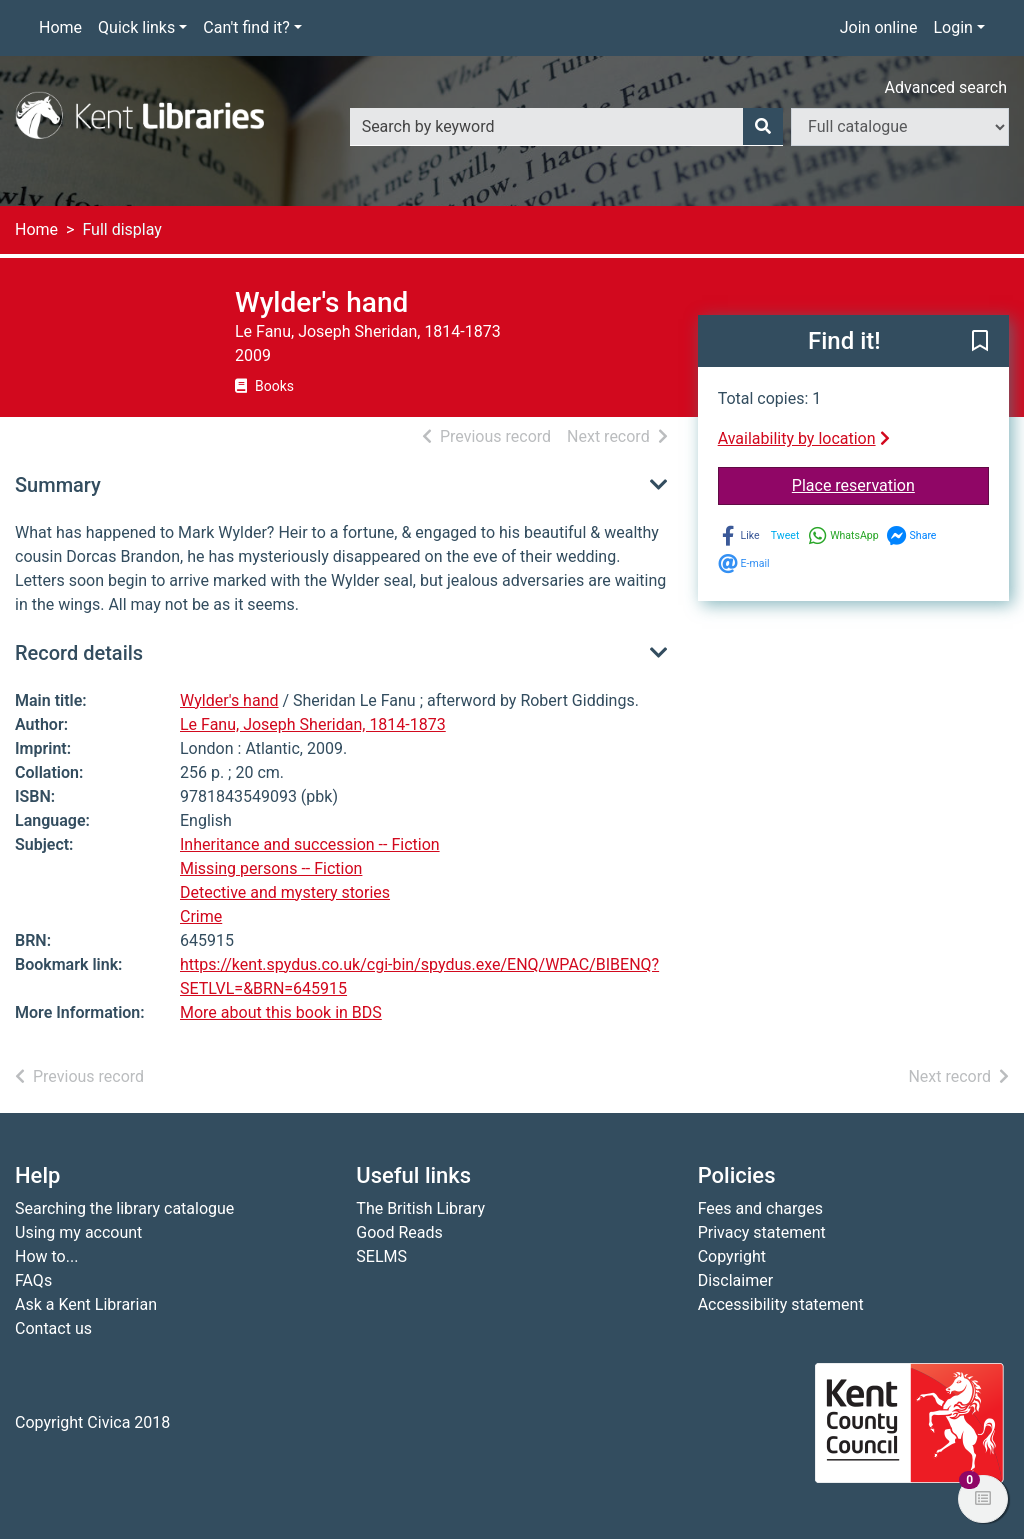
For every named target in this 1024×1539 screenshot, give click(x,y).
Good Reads (399, 1232)
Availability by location (804, 438)
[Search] (763, 127)
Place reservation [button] (890, 484)
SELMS (381, 1256)
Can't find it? (246, 27)
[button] (980, 342)
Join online (879, 27)
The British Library (420, 1208)
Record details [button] (79, 653)
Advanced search (946, 87)
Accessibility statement (781, 1304)
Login (952, 27)
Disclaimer (735, 1280)
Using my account (78, 1232)
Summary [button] (58, 485)
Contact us (53, 1328)
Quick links (136, 27)
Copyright (732, 1256)
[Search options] (900, 127)
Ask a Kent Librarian (86, 1304)
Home (60, 27)
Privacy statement (762, 1232)
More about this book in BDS (281, 1012)
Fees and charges (760, 1208)
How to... (46, 1256)
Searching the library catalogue (124, 1208)
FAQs (33, 1280)
